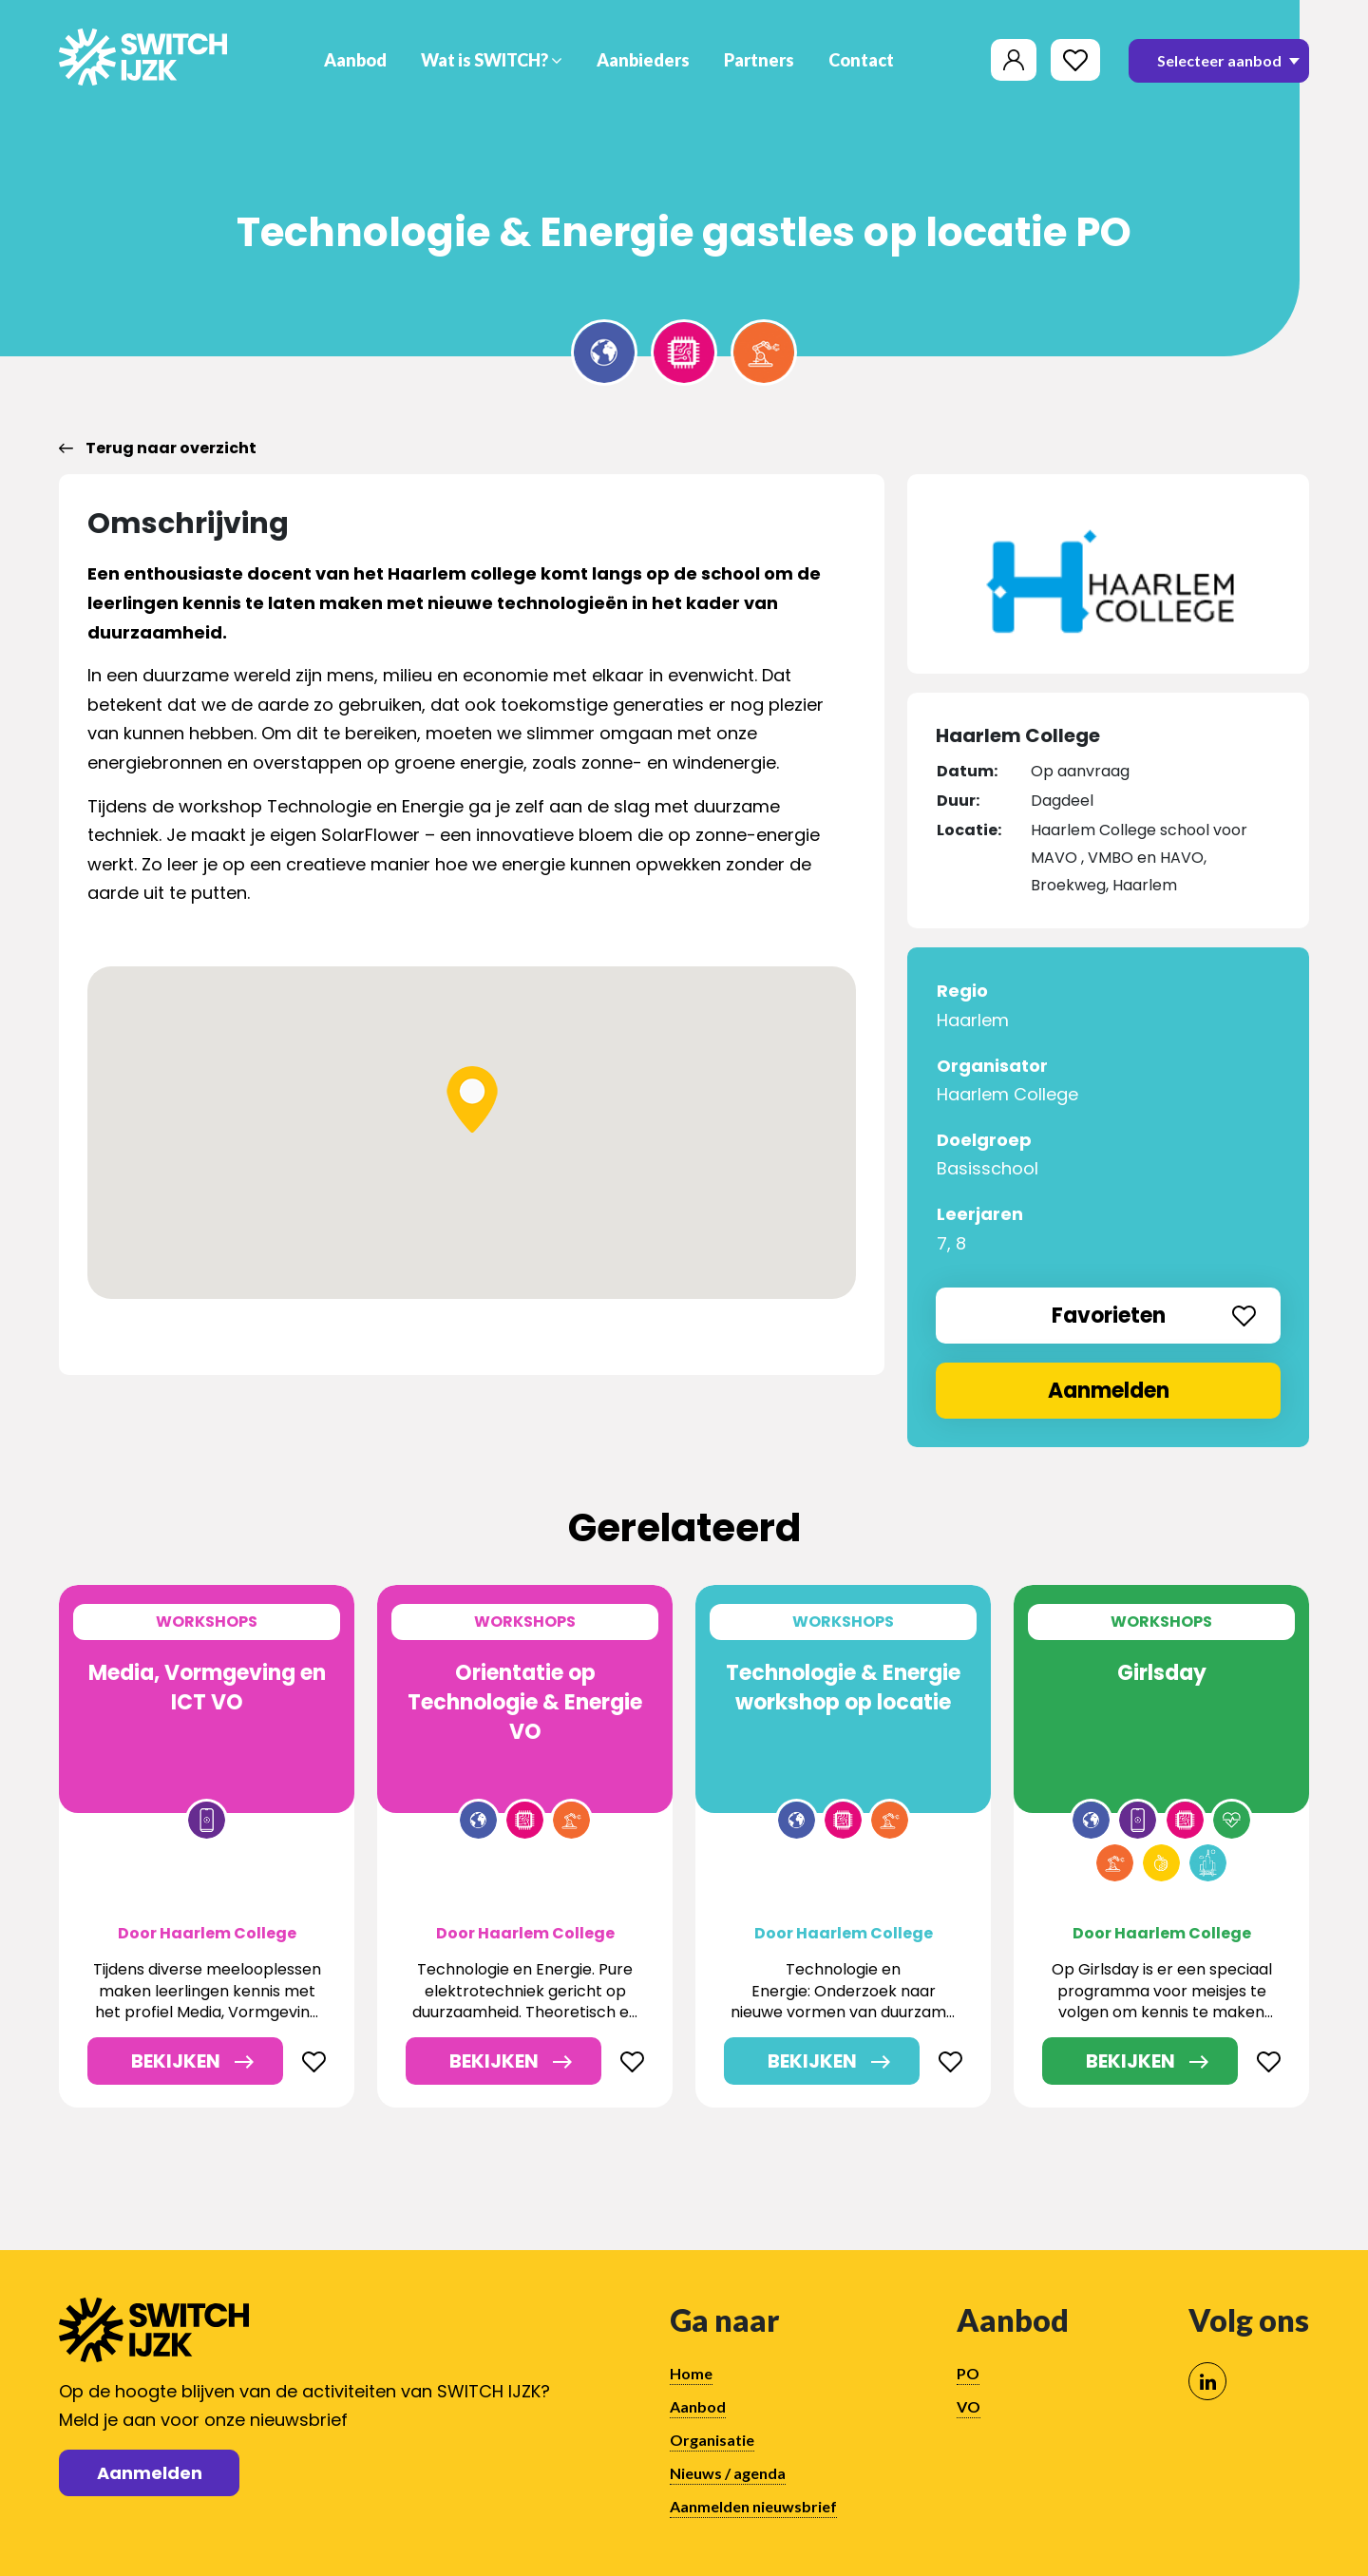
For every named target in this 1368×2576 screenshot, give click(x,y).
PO (968, 2373)
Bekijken (175, 2061)
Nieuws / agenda (728, 2473)
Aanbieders (643, 59)
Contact (861, 59)
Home (691, 2373)
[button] (472, 1099)
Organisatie (712, 2440)
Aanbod (355, 59)
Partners (759, 59)
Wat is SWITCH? (491, 59)
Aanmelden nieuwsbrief (753, 2506)
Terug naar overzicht (157, 448)
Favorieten (1154, 1315)
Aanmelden (1108, 1390)
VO (968, 2406)
